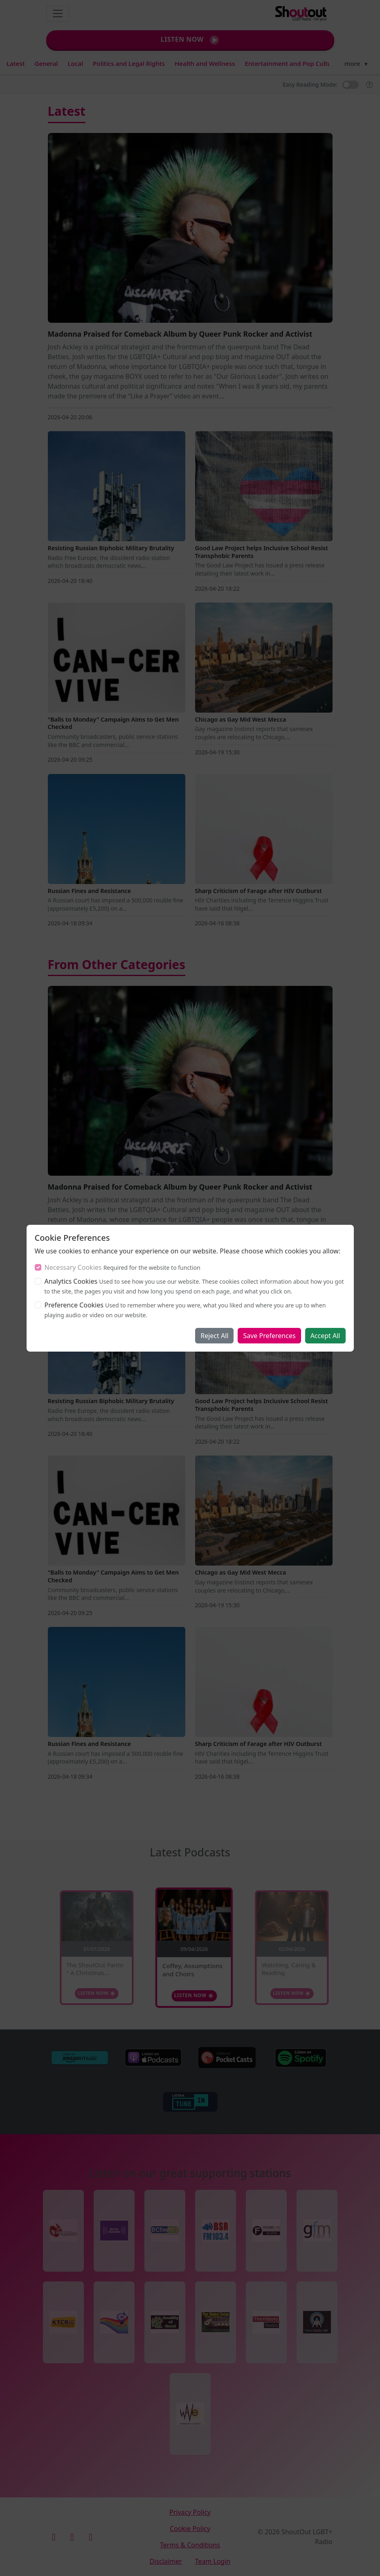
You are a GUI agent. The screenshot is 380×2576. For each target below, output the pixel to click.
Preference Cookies (74, 1304)
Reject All (214, 1335)
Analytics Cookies (71, 1281)
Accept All (325, 1335)
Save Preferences (269, 1335)
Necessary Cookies (73, 1267)
